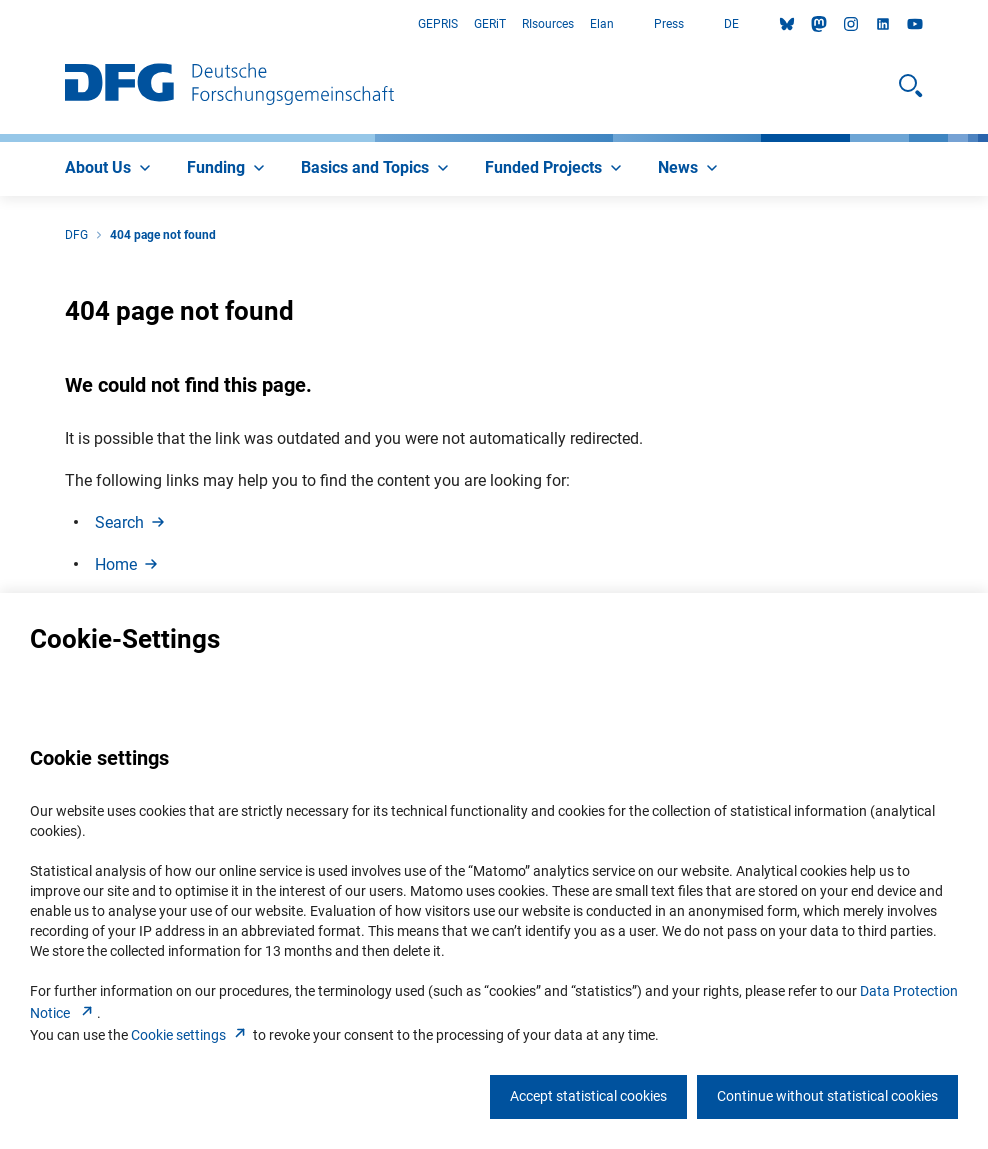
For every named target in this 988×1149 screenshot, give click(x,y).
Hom (128, 564)
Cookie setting (190, 1035)
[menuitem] (110, 169)
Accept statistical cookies (588, 1096)
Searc (131, 522)
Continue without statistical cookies (827, 1096)
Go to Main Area (0, 24)
